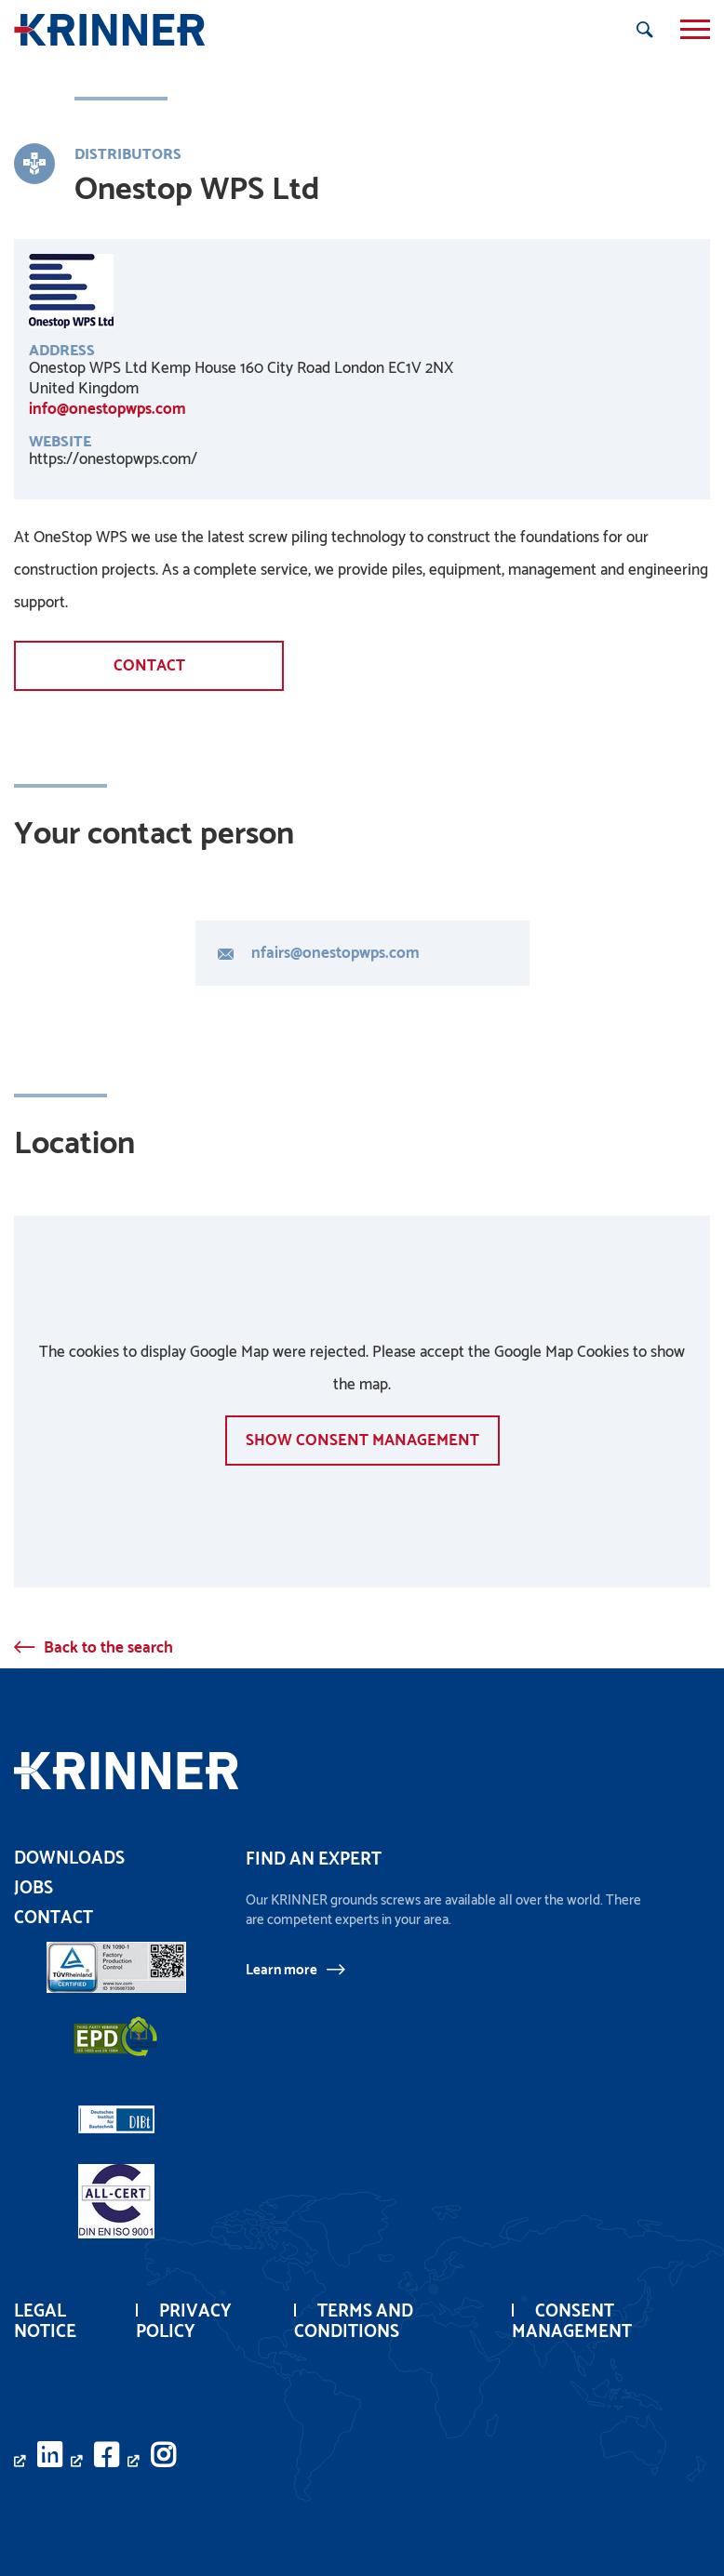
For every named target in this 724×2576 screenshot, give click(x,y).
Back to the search (108, 1648)
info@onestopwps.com (107, 409)
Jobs (33, 1888)
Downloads (69, 1858)
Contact (149, 666)
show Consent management (362, 1440)
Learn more (281, 1970)
